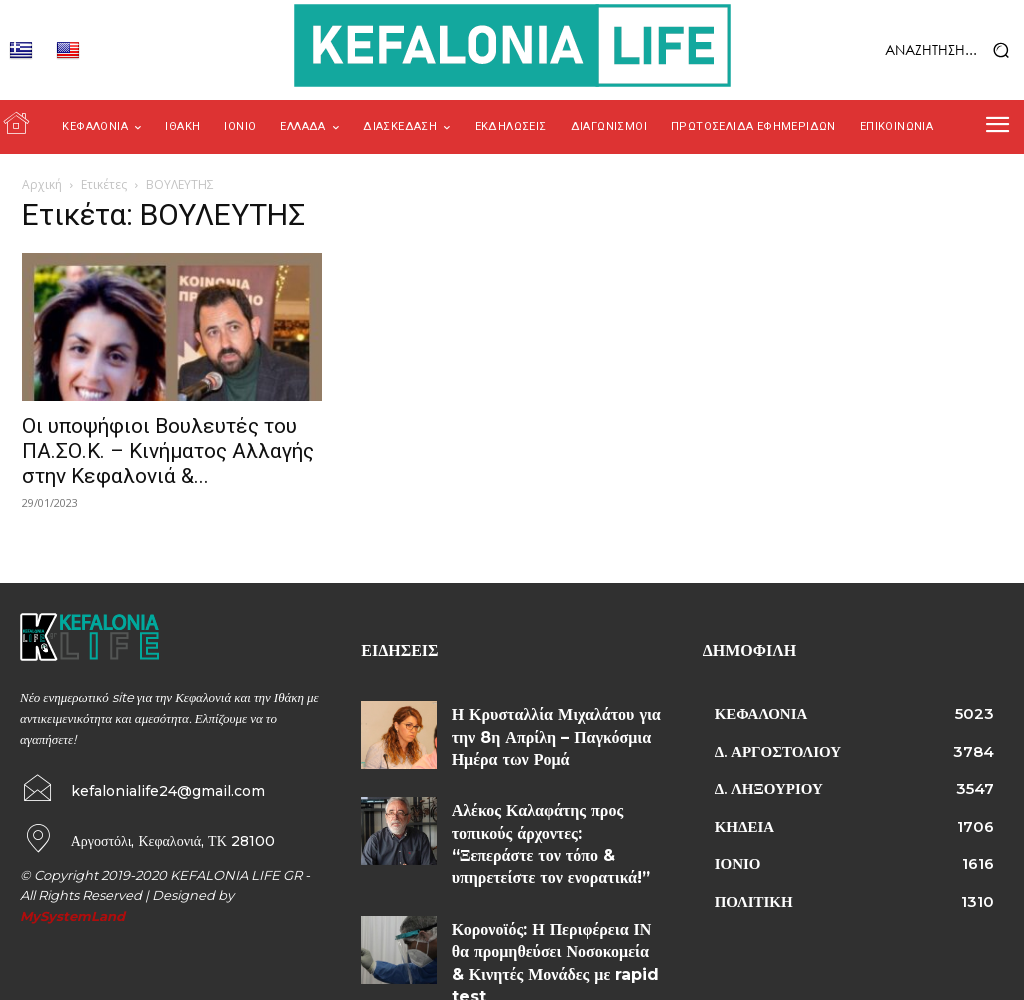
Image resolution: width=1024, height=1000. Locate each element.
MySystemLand (72, 914)
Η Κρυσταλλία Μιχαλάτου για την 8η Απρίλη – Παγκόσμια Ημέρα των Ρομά (555, 731)
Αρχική (42, 184)
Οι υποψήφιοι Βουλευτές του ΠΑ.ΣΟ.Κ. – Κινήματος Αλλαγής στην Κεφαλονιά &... (168, 451)
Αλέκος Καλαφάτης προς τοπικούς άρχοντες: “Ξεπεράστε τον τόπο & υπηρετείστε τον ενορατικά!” (548, 819)
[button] (911, 50)
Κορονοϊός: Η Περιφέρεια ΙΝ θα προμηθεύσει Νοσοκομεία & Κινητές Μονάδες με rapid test (553, 907)
